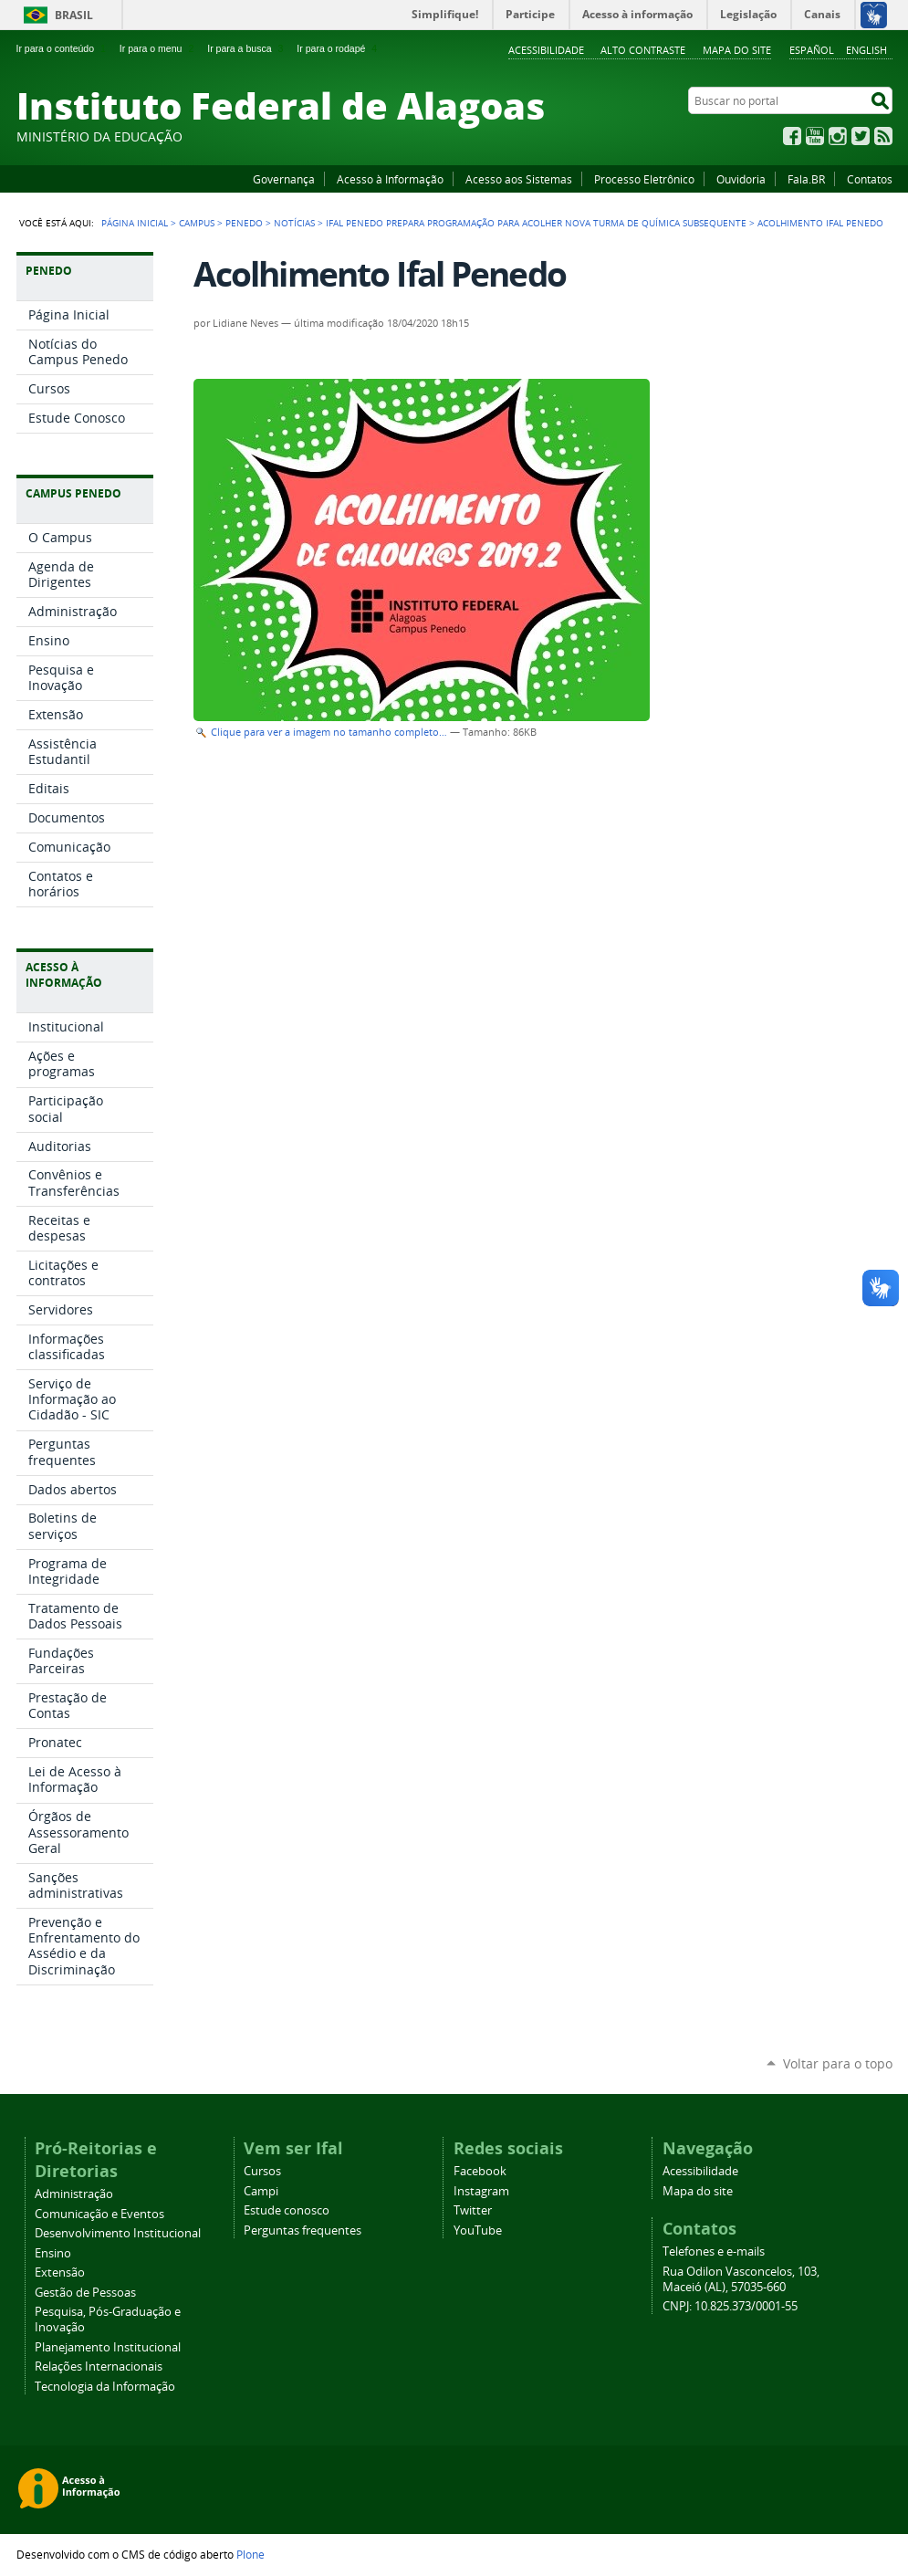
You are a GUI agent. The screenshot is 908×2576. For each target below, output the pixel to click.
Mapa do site (737, 50)
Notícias (294, 222)
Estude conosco (286, 2210)
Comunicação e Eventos (99, 2214)
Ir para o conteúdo (63, 48)
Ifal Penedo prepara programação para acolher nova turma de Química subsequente (536, 222)
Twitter (860, 136)
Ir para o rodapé (339, 48)
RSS (883, 136)
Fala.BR (806, 179)
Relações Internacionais (98, 2366)
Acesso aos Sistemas (518, 179)
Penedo (244, 222)
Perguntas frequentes (302, 2230)
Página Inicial (134, 222)
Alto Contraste (642, 50)
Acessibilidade (546, 50)
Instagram (838, 136)
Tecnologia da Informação (105, 2386)
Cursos (262, 2171)
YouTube (815, 136)
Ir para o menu (158, 48)
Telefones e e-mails (714, 2251)
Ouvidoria (741, 179)
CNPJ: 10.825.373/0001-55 (730, 2306)
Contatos (869, 179)
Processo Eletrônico (644, 179)
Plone (250, 2554)
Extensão (60, 2272)
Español (811, 50)
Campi (261, 2191)
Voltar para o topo (837, 2063)
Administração (74, 2194)
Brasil (74, 15)
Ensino (53, 2253)
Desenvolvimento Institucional (118, 2233)
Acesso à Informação (390, 179)
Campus (196, 222)
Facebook (792, 136)
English (866, 50)
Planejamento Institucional (108, 2347)
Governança (284, 179)
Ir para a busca (247, 48)
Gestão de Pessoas (85, 2292)
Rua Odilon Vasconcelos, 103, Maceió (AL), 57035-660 (741, 2279)
